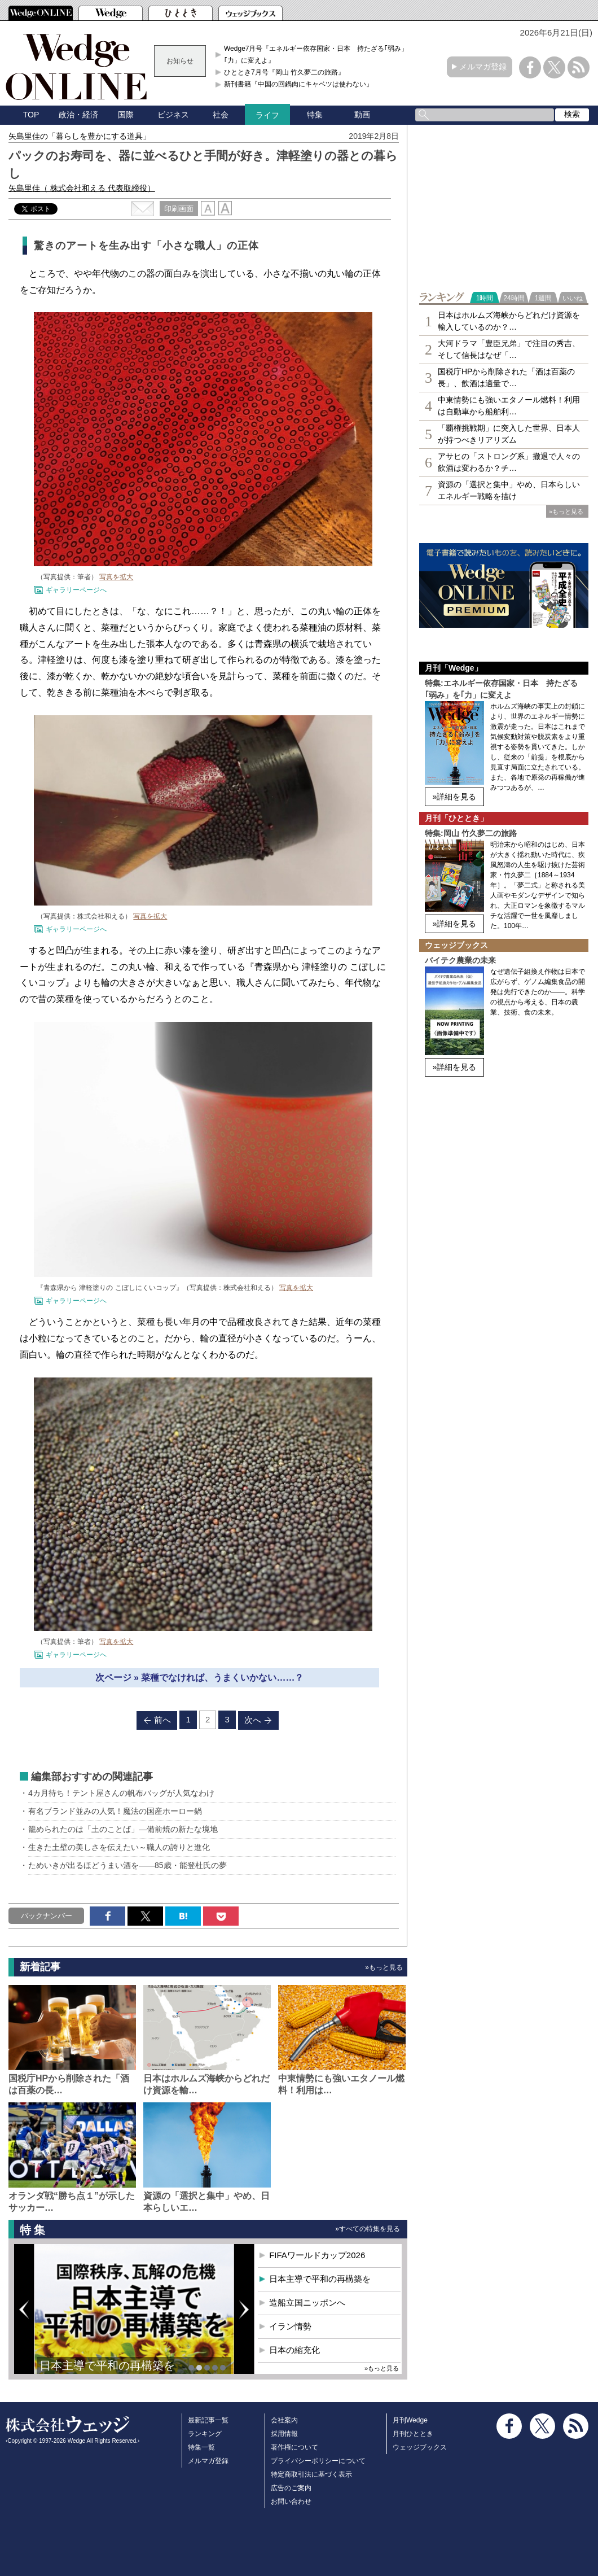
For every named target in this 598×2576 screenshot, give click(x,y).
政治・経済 (78, 114)
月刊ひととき (413, 2434)
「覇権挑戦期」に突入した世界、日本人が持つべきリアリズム (509, 433)
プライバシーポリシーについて (318, 2461)
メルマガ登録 (483, 66)
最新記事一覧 (208, 2420)
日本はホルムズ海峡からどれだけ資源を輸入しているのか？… (509, 320)
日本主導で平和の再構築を (107, 2365)
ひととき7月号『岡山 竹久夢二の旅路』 (284, 72)
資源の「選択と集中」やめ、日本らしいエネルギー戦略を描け (509, 490)
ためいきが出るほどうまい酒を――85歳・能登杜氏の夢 (127, 1865)
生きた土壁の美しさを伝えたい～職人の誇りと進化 (119, 1847)
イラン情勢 (290, 2326)
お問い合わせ (291, 2501)
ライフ (267, 115)
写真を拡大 (116, 577)
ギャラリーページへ (76, 590)
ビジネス (173, 114)
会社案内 (284, 2420)
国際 (126, 114)
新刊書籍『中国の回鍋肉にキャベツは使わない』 (298, 84)
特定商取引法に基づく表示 (311, 2474)
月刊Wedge (410, 2420)
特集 (315, 114)
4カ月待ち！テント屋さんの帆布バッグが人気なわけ (121, 1792)
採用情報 (284, 2434)
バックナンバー (46, 1916)
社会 (220, 114)
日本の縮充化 (294, 2350)
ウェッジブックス (420, 2447)
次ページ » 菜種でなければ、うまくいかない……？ (199, 1677)
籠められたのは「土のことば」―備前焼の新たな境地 (123, 1829)
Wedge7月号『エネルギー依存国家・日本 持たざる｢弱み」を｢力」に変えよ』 (319, 54)
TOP (31, 114)
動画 (362, 114)
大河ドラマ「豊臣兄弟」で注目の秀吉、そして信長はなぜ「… (509, 349)
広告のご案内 (291, 2488)
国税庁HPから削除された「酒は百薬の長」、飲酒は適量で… (506, 377)
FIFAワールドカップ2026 (317, 2255)
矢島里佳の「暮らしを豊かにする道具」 (79, 136)
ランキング (205, 2434)
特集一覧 (201, 2447)
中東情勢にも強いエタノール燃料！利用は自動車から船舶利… (509, 405)
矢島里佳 (81, 188)
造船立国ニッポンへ (307, 2302)
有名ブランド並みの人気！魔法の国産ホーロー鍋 (115, 1811)
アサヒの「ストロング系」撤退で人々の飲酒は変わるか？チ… (509, 462)
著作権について (294, 2447)
